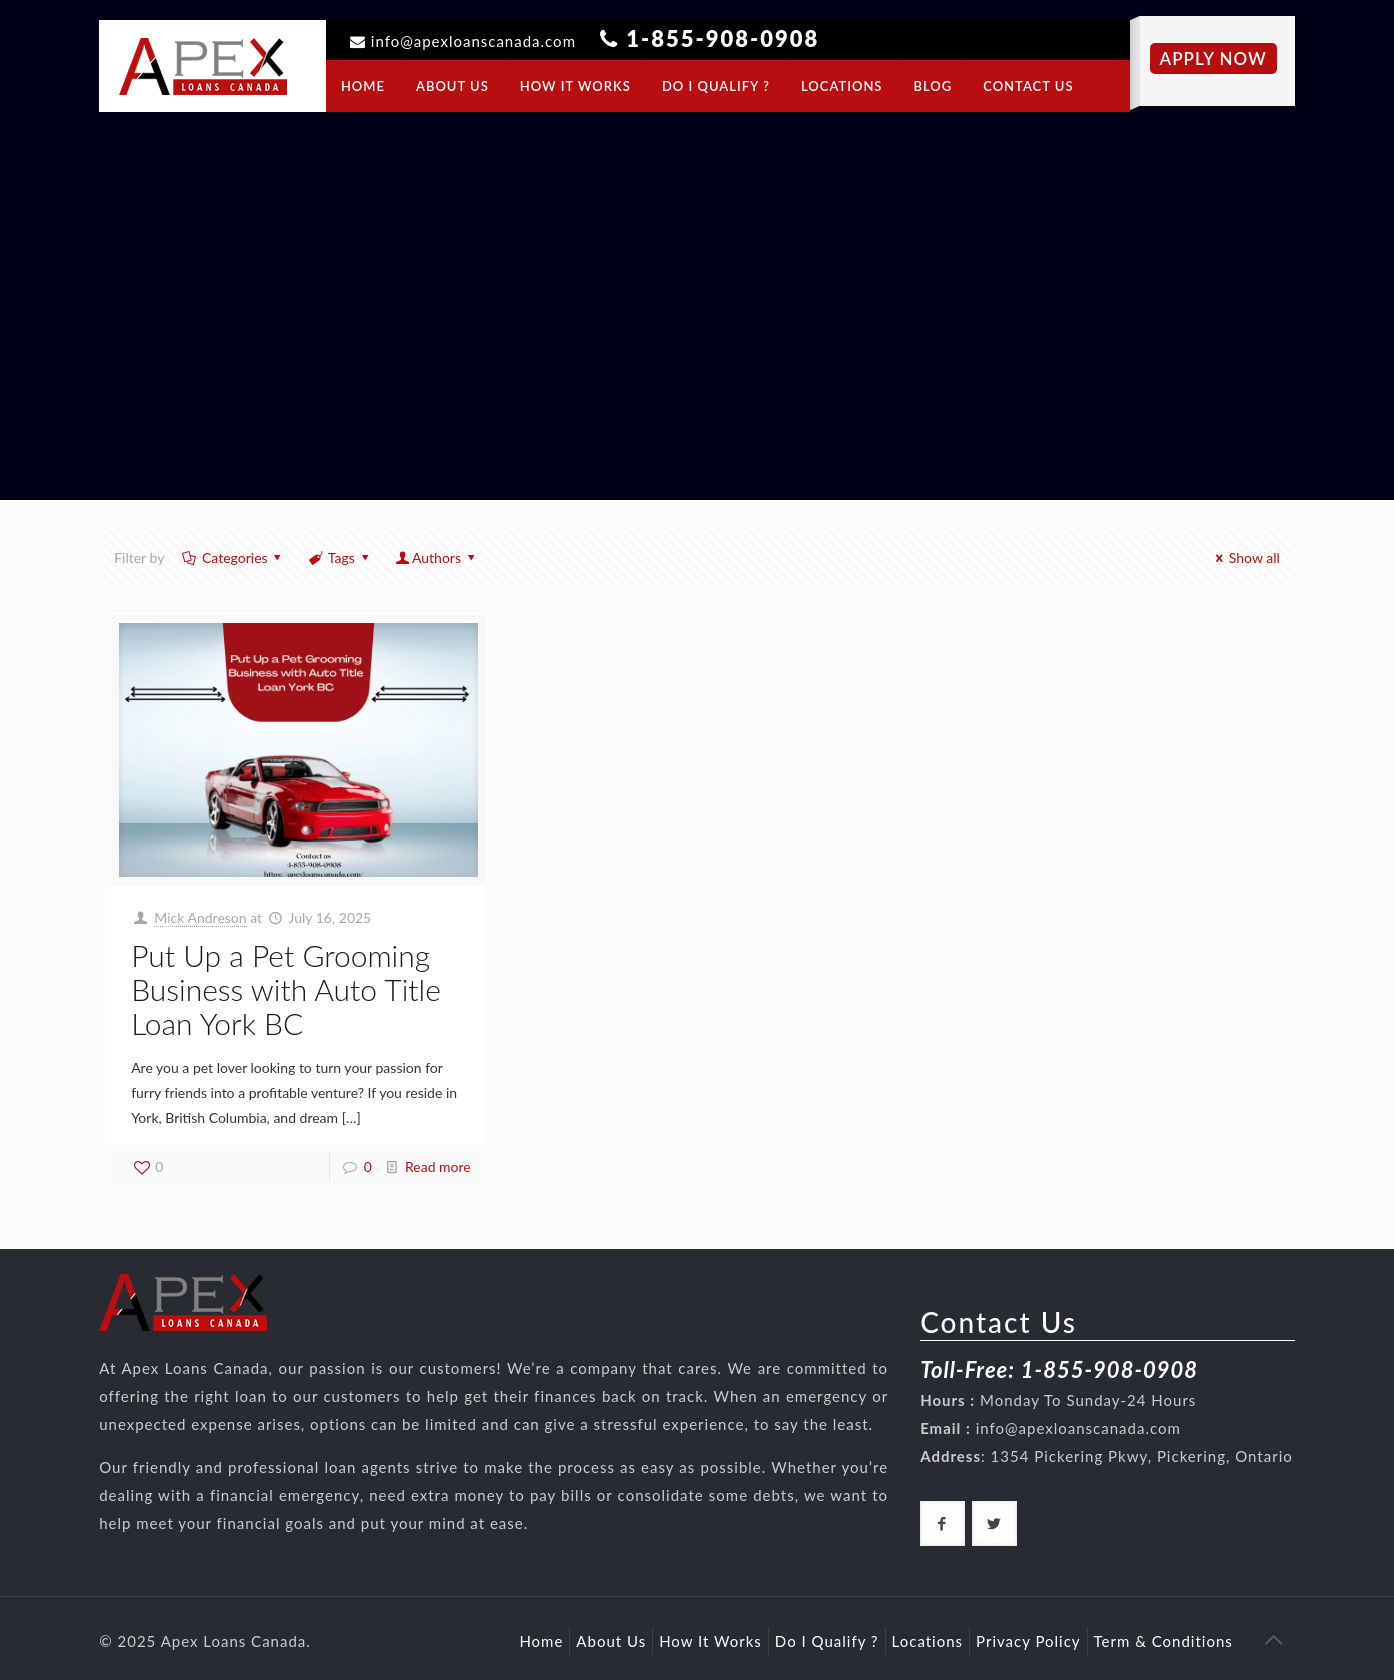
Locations (928, 1641)
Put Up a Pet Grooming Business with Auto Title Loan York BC (286, 989)
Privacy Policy (1028, 1641)
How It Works (710, 1641)
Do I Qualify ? (827, 1641)
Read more (438, 1166)
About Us (611, 1641)
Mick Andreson (200, 917)
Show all (1244, 557)
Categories (233, 557)
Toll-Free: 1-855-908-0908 (1059, 1369)
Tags (339, 557)
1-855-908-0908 (722, 38)
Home (541, 1641)
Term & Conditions (1163, 1641)
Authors (436, 557)
